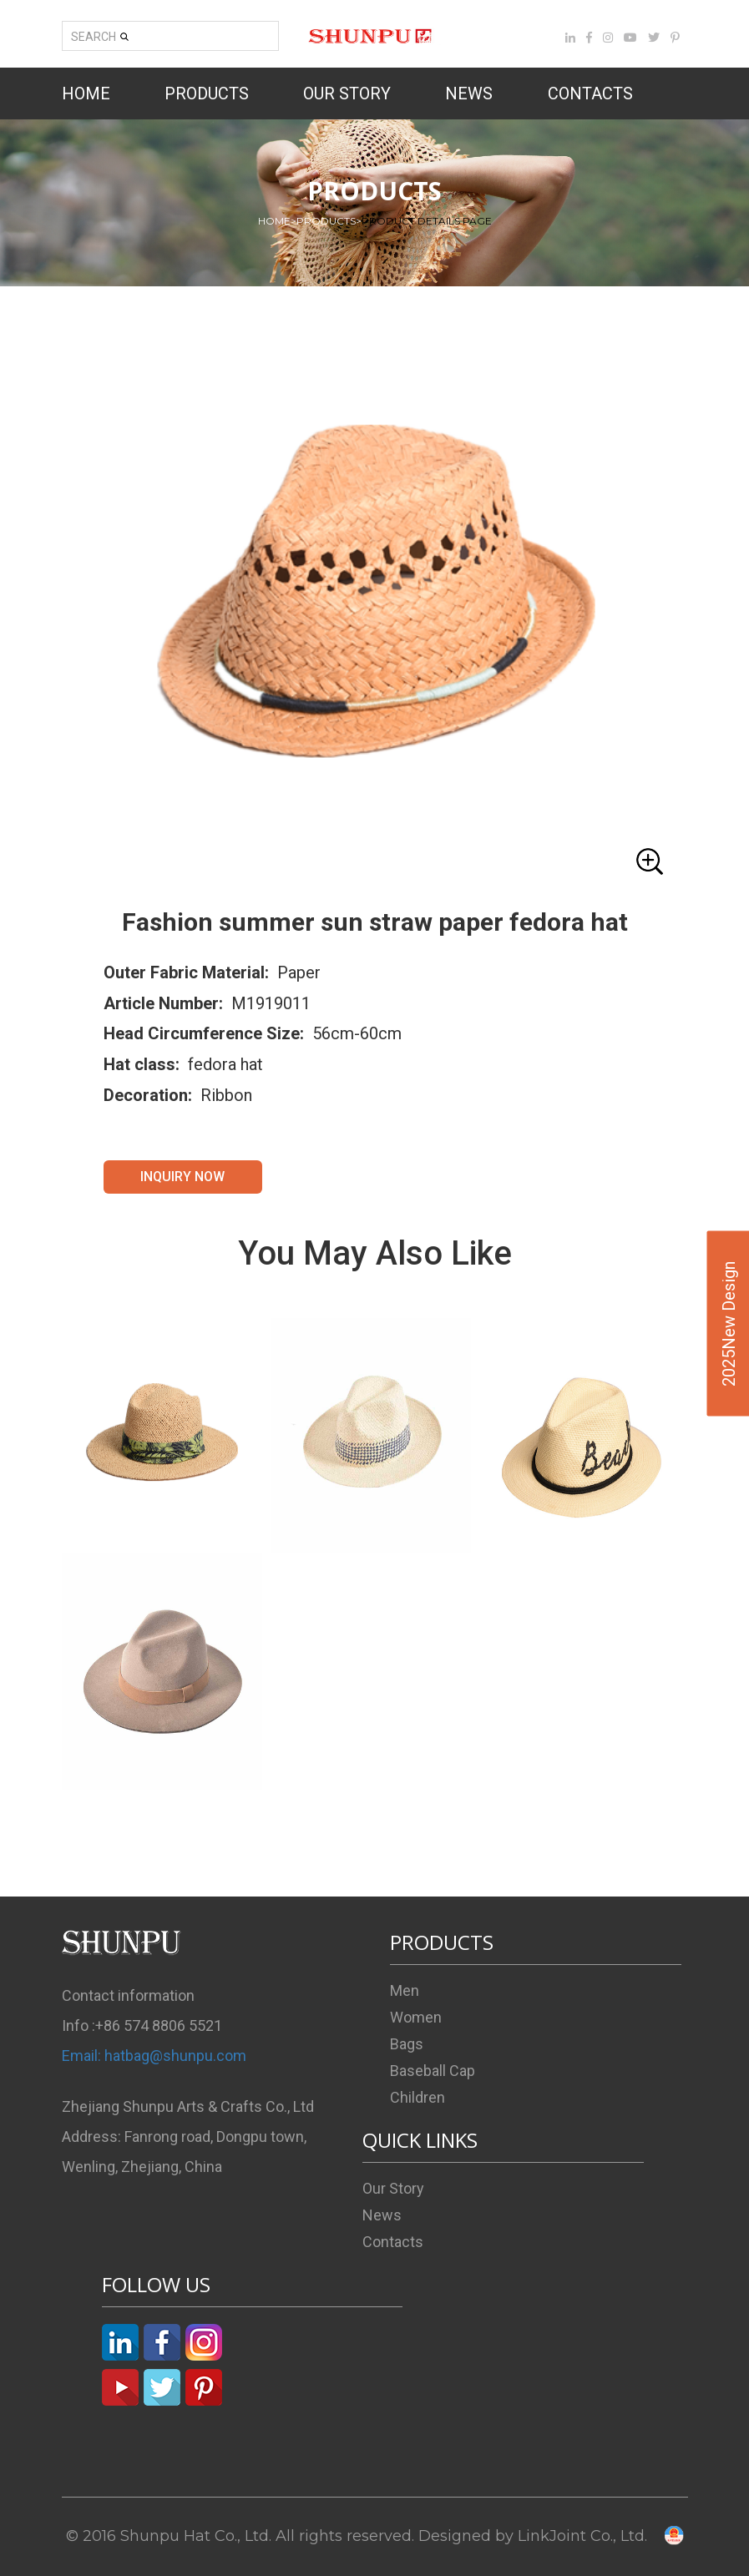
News (382, 2215)
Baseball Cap (432, 2070)
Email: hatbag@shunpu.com (154, 2055)
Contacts (392, 2241)
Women (416, 2017)
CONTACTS (590, 93)
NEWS (469, 93)
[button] (375, 605)
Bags (406, 2044)
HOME (86, 93)
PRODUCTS (206, 93)
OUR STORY (347, 93)
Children (417, 2097)
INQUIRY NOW (182, 1176)
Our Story (393, 2188)
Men (404, 1990)
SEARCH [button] (100, 36)
